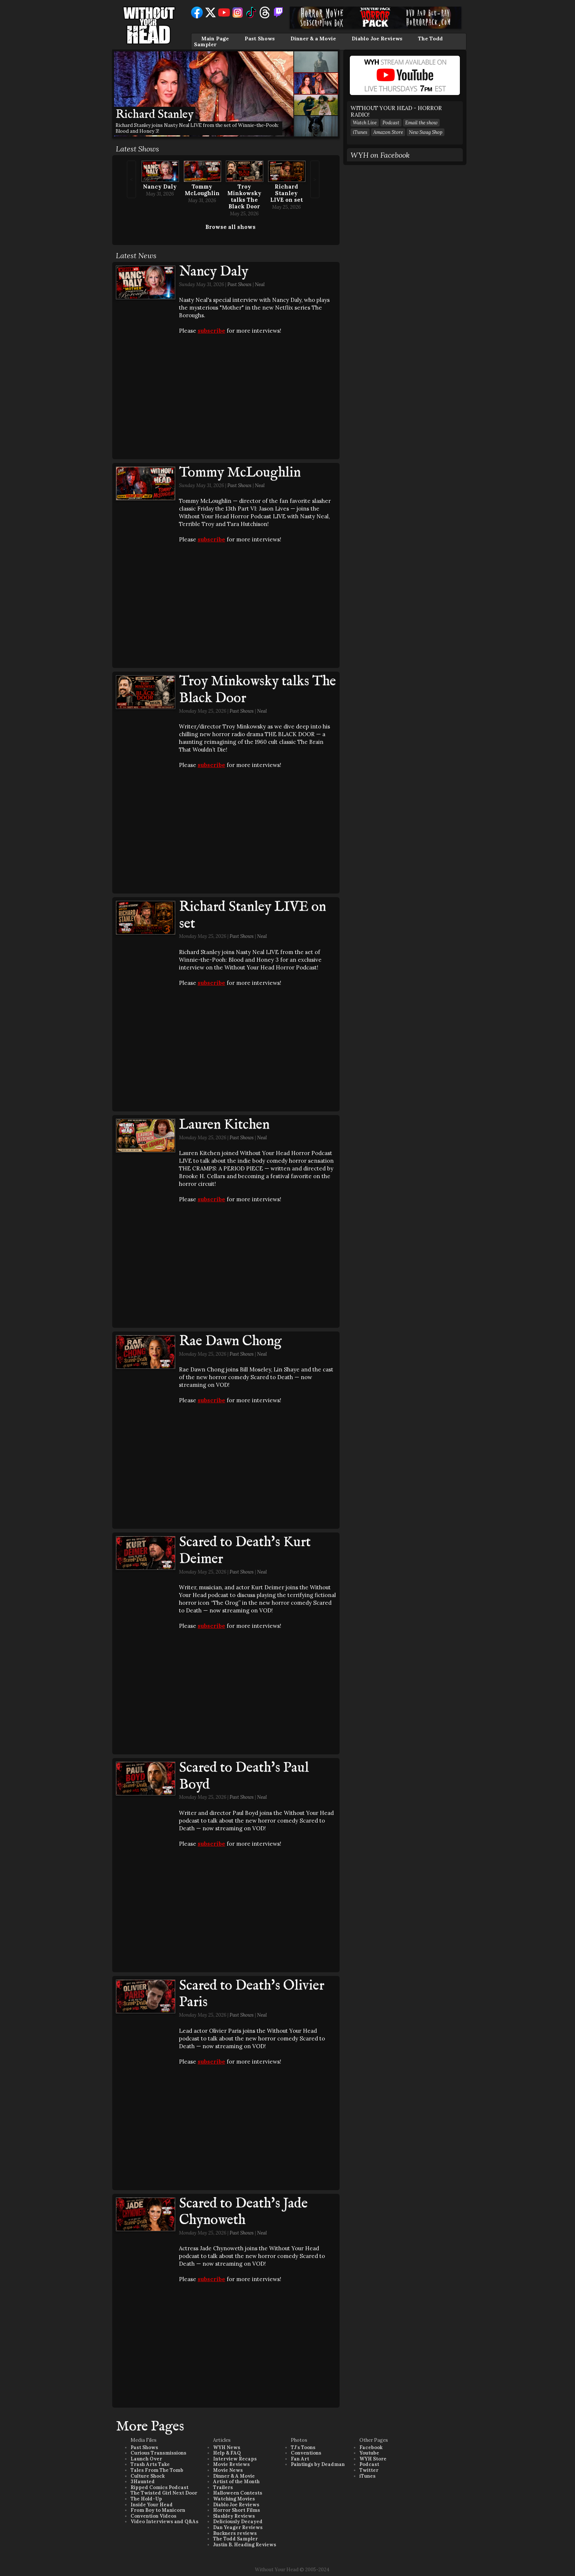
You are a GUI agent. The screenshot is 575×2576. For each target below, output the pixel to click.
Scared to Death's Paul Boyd (244, 1776)
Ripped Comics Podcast (159, 2487)
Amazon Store (388, 132)
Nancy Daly (160, 186)
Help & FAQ (227, 2453)
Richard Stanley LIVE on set (286, 193)
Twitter (368, 2470)
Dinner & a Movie (313, 38)
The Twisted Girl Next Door (164, 2493)
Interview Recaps (235, 2459)
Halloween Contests (237, 2493)
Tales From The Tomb (157, 2470)
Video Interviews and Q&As (164, 2521)
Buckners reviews (235, 2533)
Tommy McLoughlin (202, 190)
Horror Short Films (236, 2510)
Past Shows (260, 38)
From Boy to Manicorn (158, 2510)
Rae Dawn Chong (230, 1341)
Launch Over (146, 2459)
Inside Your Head (152, 2505)
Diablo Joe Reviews (377, 38)
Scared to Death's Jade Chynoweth (243, 2212)
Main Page (215, 38)
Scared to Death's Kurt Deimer (245, 1551)
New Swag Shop (425, 132)
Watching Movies (234, 2499)
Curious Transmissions (158, 2453)
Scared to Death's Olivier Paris (251, 1994)
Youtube (369, 2453)
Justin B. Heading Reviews (244, 2545)
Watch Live (365, 123)
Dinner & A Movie (234, 2476)
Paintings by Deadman (318, 2464)
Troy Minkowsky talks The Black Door (244, 196)
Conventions (306, 2453)
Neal (260, 284)
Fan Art (300, 2459)
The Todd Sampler (235, 2539)
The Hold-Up (146, 2499)
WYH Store (373, 2459)
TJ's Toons (303, 2447)
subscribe (211, 330)
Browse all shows (230, 226)
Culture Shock (148, 2476)
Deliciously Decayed (238, 2521)
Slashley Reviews (234, 2516)
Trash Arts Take (150, 2464)
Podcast (390, 123)
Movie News (228, 2470)
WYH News (226, 2447)
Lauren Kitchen (224, 1125)
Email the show (421, 123)
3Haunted (143, 2481)
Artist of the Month (236, 2481)
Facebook (370, 2447)
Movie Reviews (231, 2464)
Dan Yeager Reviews (238, 2527)
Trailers (223, 2487)
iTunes (360, 132)
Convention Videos (153, 2516)
